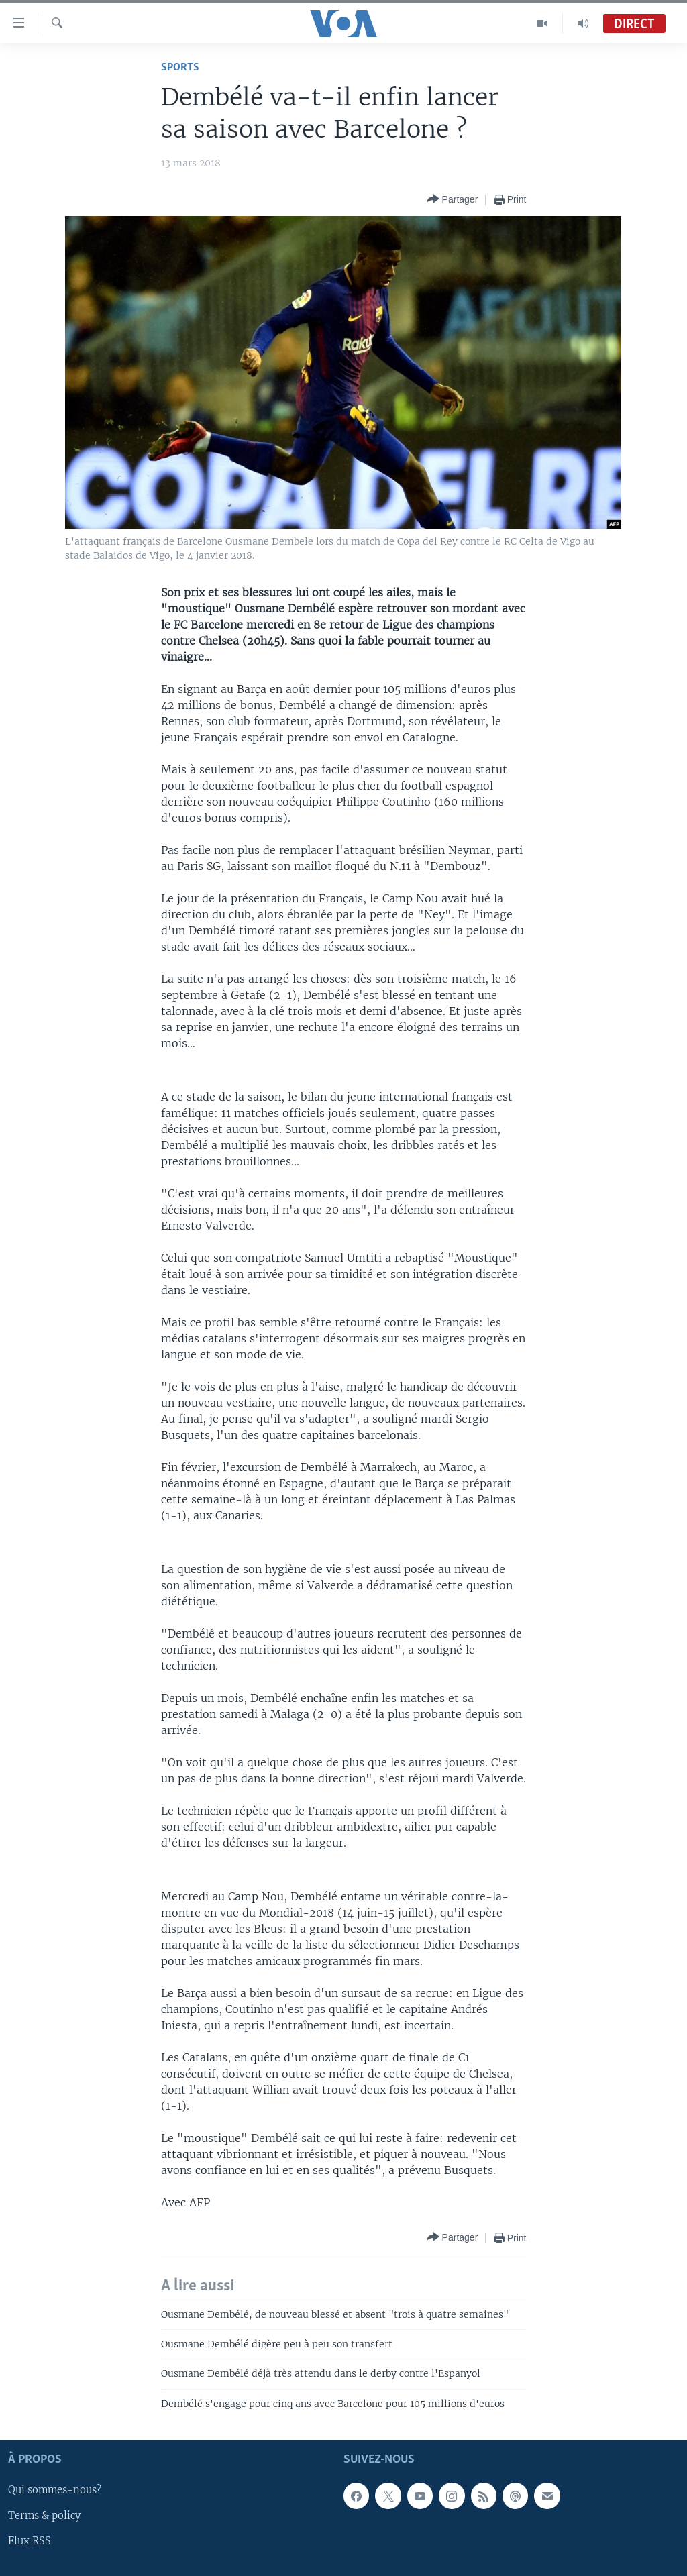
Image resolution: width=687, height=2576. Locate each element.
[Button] (452, 199)
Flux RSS (29, 2542)
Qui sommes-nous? (54, 2491)
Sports (180, 67)
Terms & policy (44, 2516)
